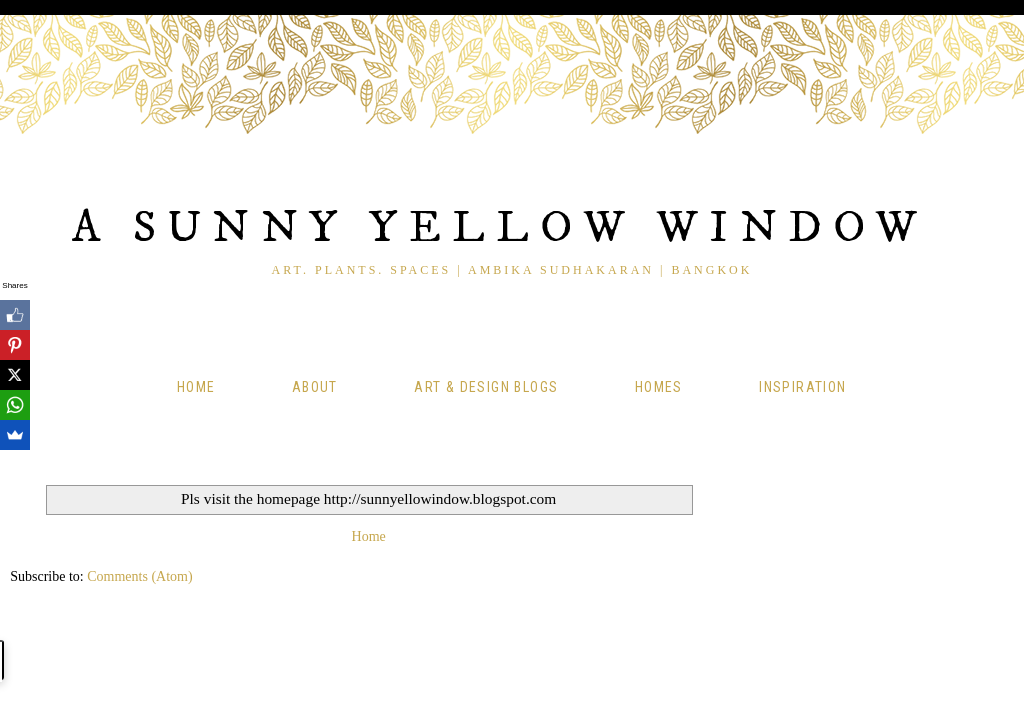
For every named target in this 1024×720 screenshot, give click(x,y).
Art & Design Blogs (486, 387)
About (315, 387)
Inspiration (802, 387)
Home (196, 387)
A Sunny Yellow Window (499, 228)
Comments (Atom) (139, 576)
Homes (659, 387)
